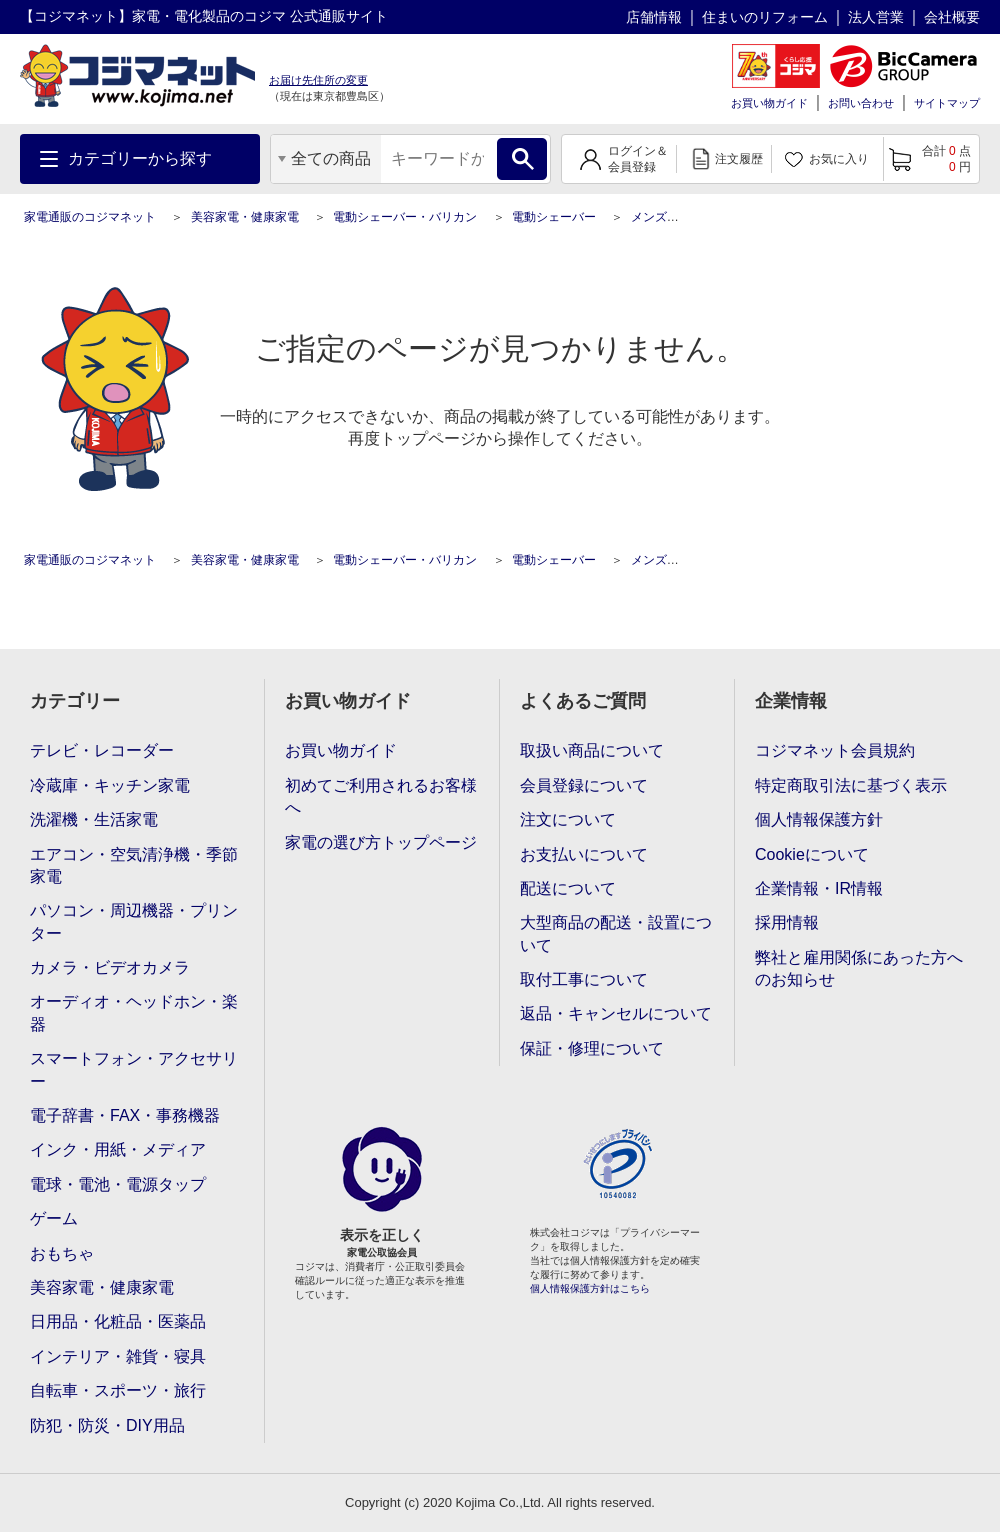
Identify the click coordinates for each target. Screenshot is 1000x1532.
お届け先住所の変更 (318, 80)
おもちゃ (62, 1253)
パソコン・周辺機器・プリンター (134, 921)
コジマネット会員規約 (835, 750)
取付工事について (584, 979)
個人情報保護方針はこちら (590, 1288)
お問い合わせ (861, 103)
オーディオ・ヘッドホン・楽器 (134, 1012)
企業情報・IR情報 (819, 888)
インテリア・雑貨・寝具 (118, 1356)
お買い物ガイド (769, 103)
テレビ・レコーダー (102, 750)
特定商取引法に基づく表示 (851, 785)
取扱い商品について (592, 750)
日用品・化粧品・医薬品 (118, 1321)
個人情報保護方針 (819, 819)
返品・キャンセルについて (616, 1013)
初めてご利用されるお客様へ (381, 796)
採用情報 (787, 922)
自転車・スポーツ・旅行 (118, 1390)
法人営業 (876, 17)
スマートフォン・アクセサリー (134, 1069)
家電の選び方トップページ (381, 842)
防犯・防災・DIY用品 (107, 1425)
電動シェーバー (554, 217)
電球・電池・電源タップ (118, 1184)
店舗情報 (654, 17)
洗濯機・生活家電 (94, 819)
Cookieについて (812, 854)
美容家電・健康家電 (245, 217)
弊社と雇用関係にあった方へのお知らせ (859, 968)
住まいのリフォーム (765, 17)
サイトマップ (947, 103)
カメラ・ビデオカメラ (110, 967)
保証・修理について (592, 1048)
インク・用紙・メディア (118, 1149)
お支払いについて (584, 854)
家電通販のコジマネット (90, 217)
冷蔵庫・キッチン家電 (110, 785)
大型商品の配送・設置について (616, 933)
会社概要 (952, 17)
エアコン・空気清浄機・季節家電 (134, 865)
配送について (568, 888)
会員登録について (584, 785)
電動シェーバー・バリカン (405, 217)
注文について (568, 819)
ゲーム (54, 1218)
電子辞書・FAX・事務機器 (125, 1115)
